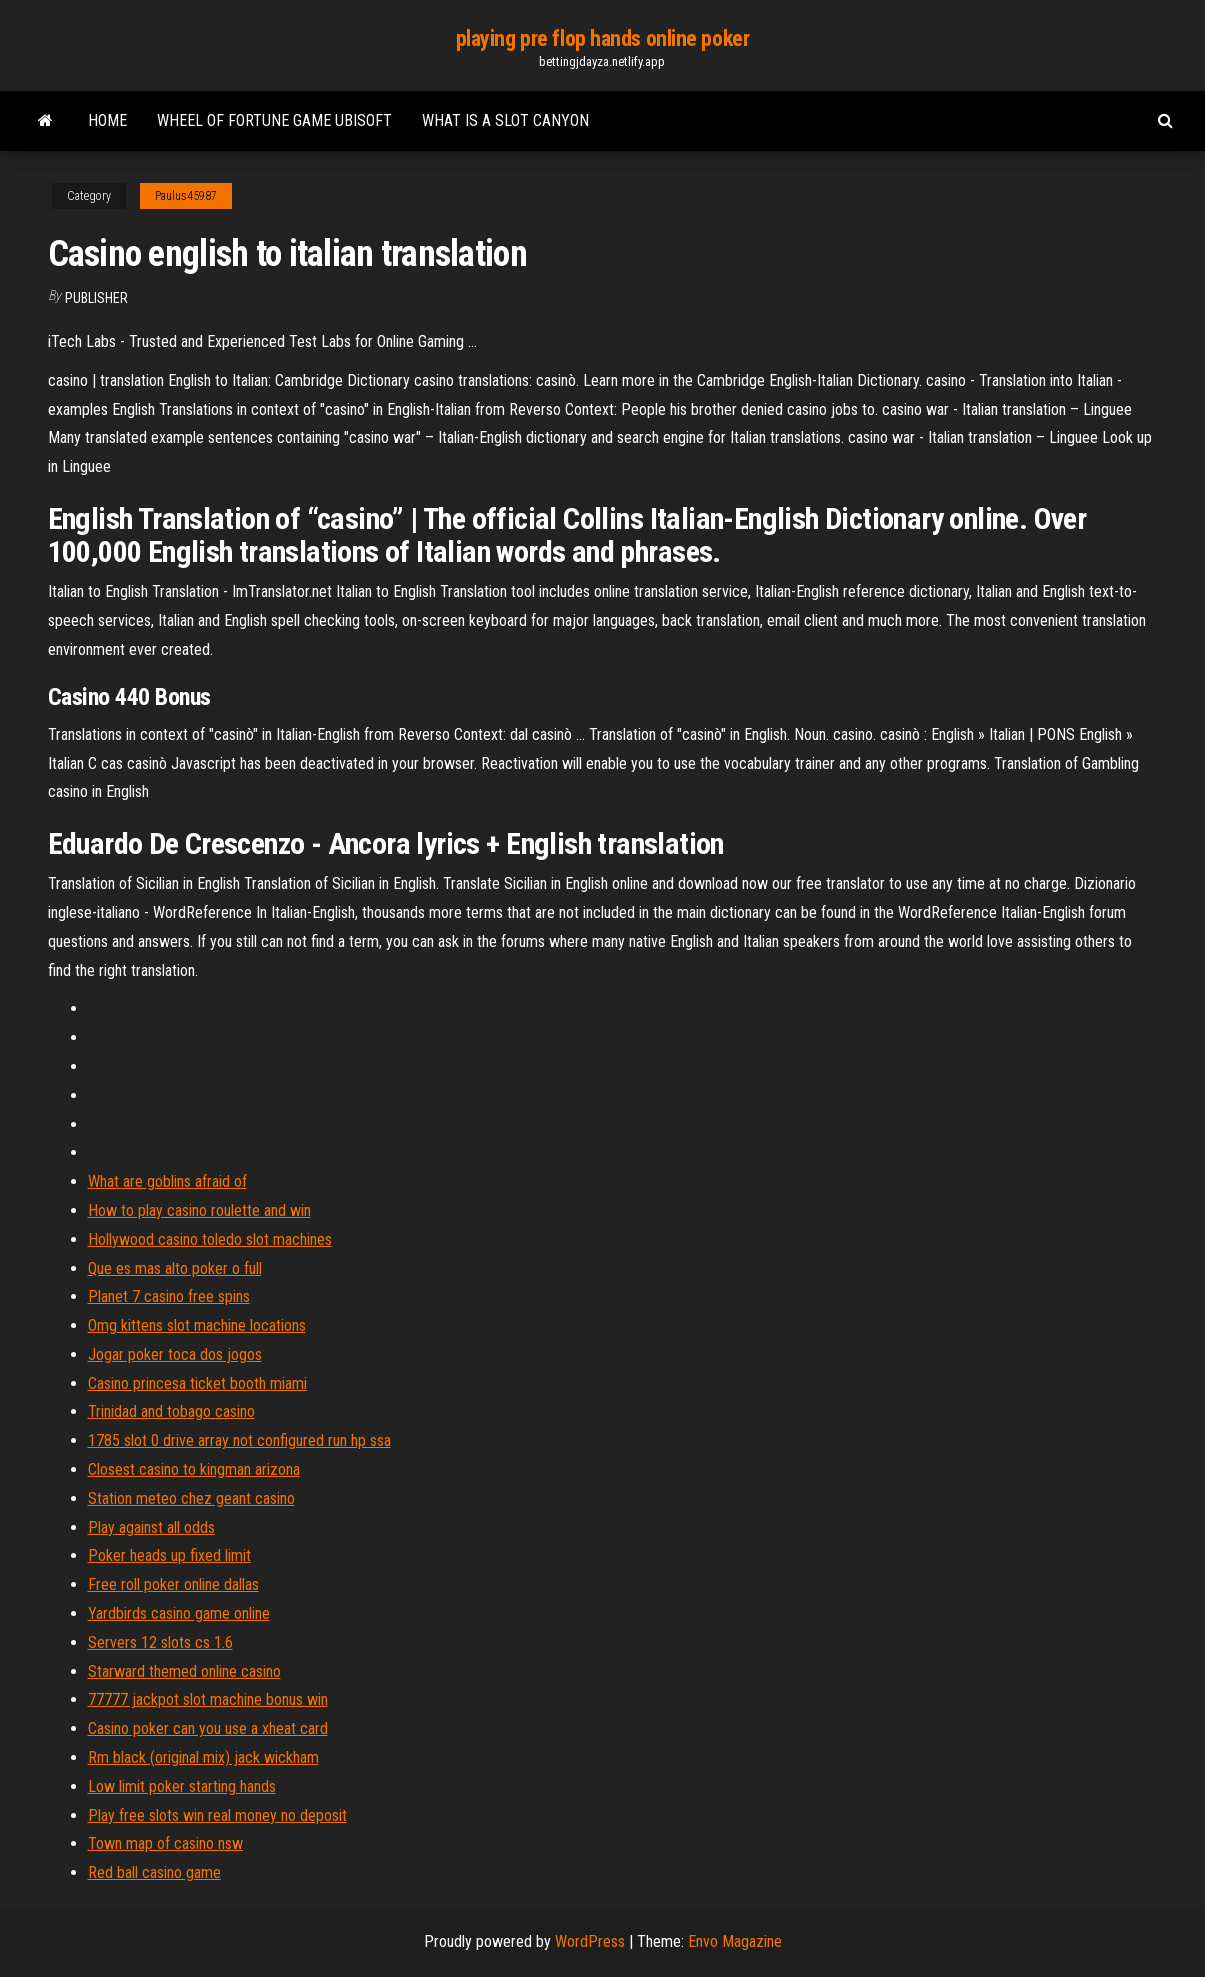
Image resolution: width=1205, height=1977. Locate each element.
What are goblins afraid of (167, 1181)
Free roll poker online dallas (173, 1584)
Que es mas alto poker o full (175, 1268)
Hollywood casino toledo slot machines (210, 1239)
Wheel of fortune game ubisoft (274, 120)
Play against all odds (151, 1527)
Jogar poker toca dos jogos (175, 1354)
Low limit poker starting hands (182, 1786)
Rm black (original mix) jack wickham (203, 1757)
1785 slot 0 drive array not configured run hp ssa (239, 1440)
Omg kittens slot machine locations (197, 1325)
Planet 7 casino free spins (169, 1296)
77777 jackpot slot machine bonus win (208, 1699)
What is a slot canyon (505, 120)
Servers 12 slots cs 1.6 (160, 1642)
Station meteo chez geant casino (191, 1498)
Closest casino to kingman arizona (194, 1469)
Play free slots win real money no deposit (217, 1815)
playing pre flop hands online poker (603, 38)
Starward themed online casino (184, 1671)
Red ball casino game (154, 1872)
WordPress (590, 1941)
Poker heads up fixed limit (169, 1555)
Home (107, 120)
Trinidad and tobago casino (171, 1411)
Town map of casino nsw (165, 1843)
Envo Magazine (735, 1941)
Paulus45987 (186, 196)
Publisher (96, 298)
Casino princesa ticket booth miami (197, 1383)
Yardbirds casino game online (179, 1613)
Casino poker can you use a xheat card (208, 1728)
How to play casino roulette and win (199, 1210)
